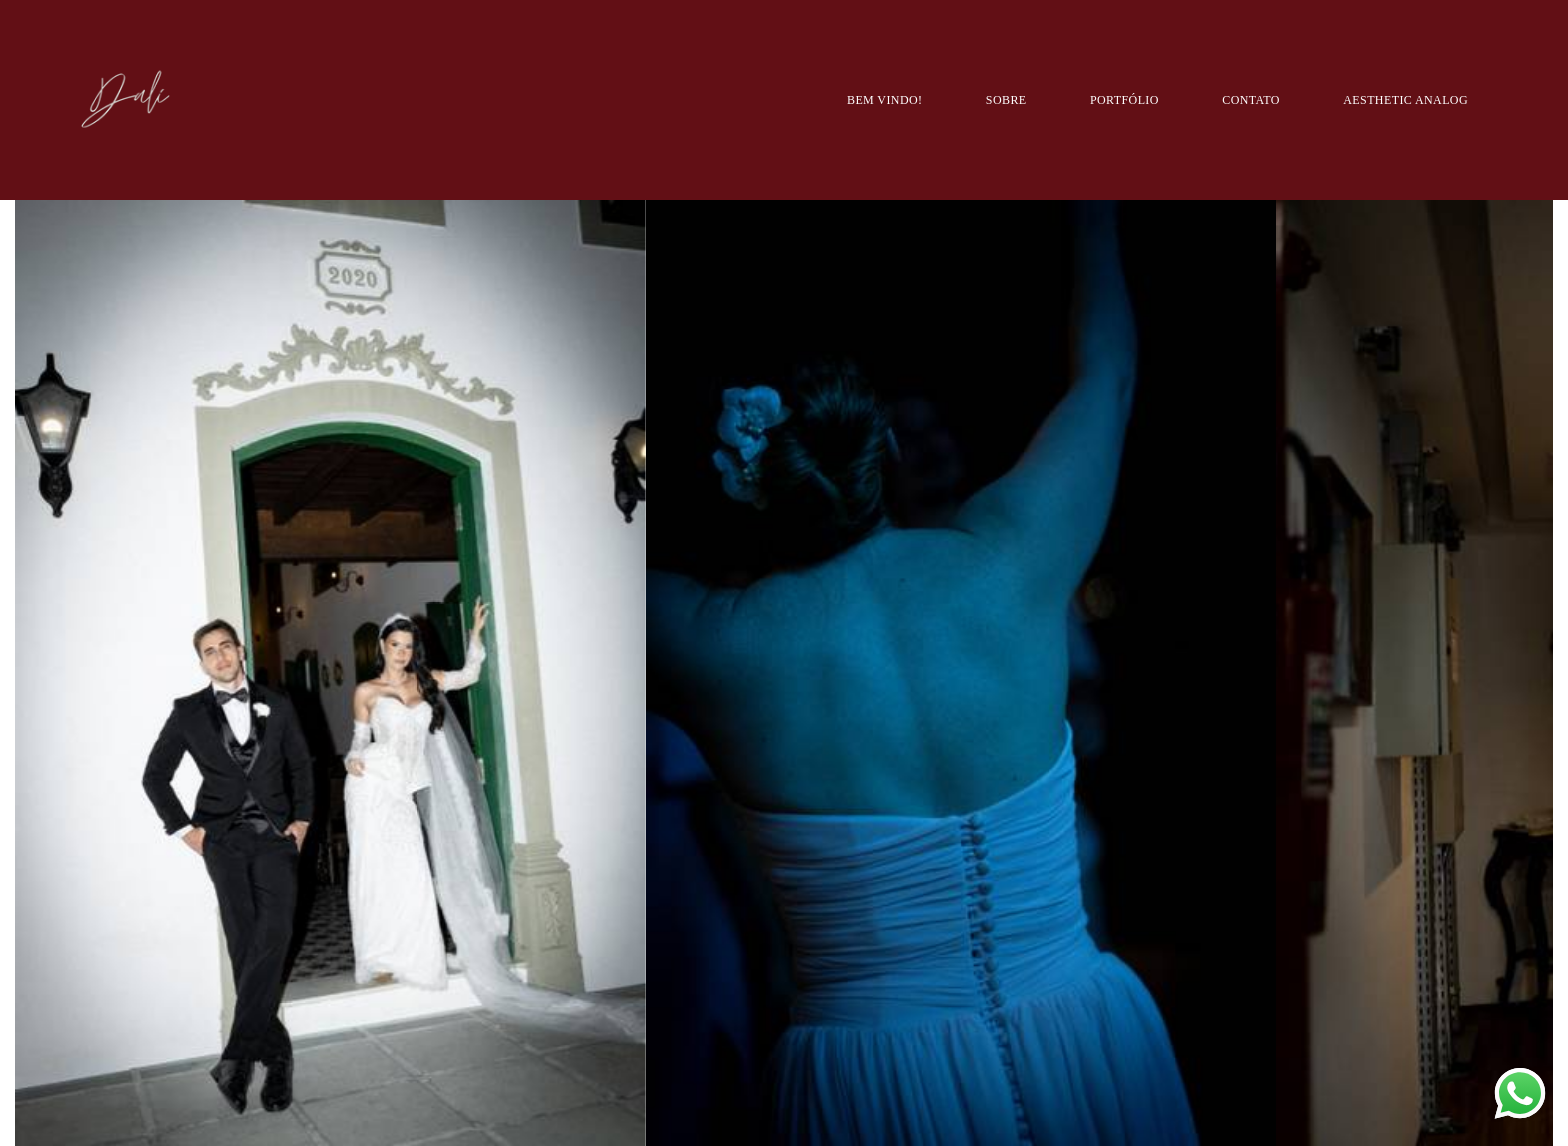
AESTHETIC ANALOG (1405, 100)
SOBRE (1006, 100)
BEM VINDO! (884, 100)
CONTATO (1251, 100)
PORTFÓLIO (1124, 100)
